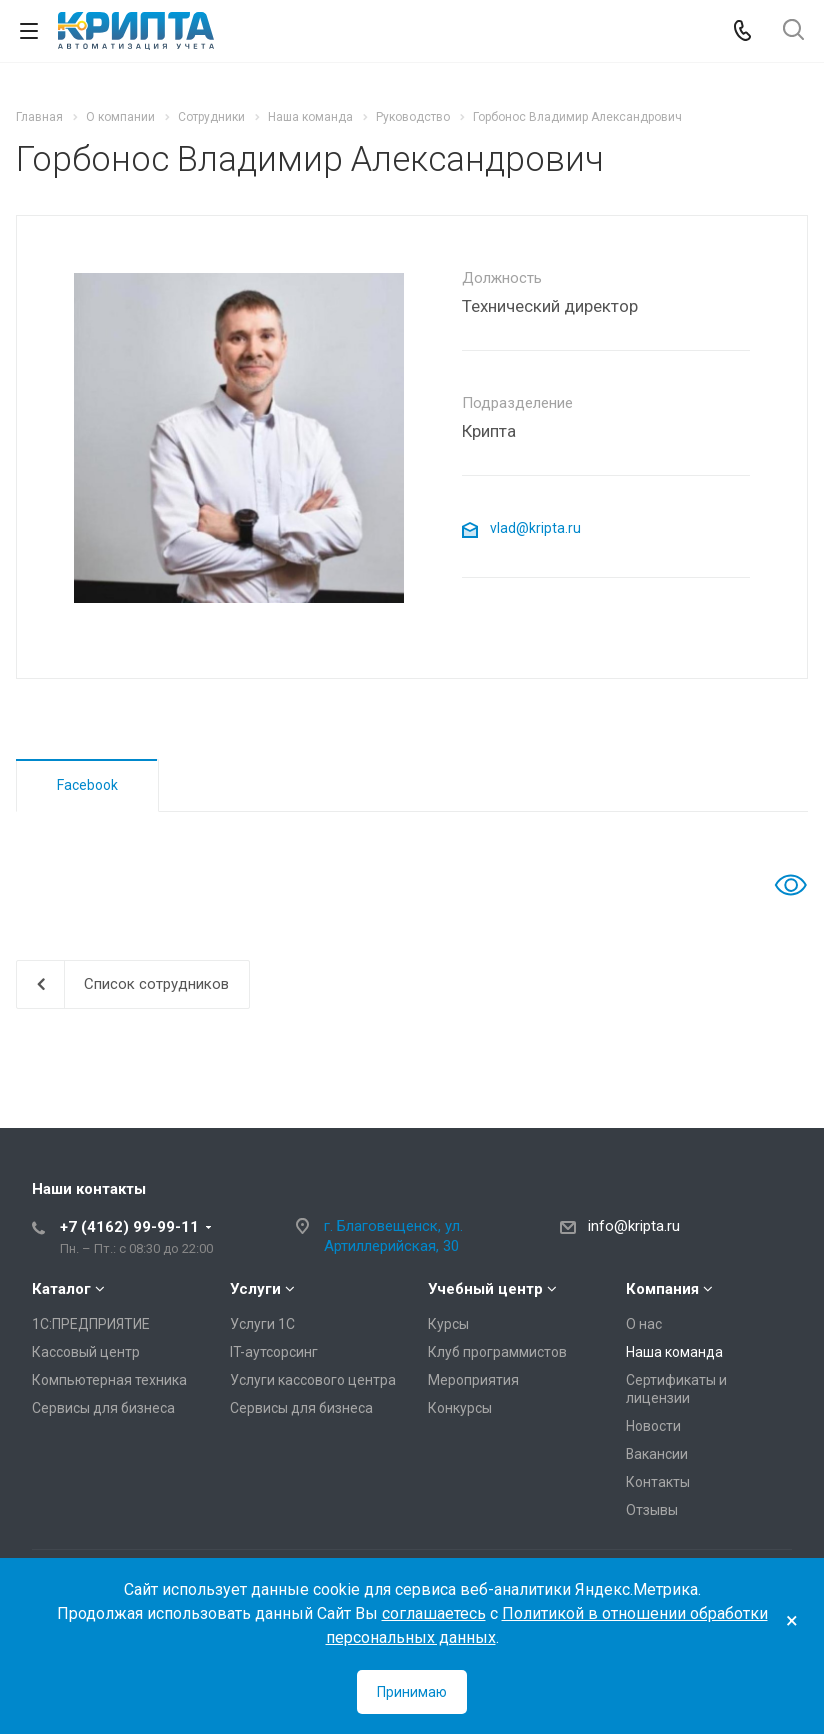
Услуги (255, 1289)
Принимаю (412, 1692)
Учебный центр (485, 1289)
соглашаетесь (434, 1613)
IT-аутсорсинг (274, 1352)
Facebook (87, 785)
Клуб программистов (497, 1352)
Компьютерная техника (109, 1380)
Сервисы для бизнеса (103, 1408)
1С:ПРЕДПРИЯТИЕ (91, 1324)
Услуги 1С (262, 1324)
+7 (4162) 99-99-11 (129, 1227)
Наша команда (674, 1352)
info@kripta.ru (634, 1226)
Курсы (448, 1324)
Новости (653, 1426)
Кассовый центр (86, 1352)
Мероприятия (473, 1380)
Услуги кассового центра (313, 1380)
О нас (644, 1324)
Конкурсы (460, 1408)
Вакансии (657, 1454)
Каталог (61, 1289)
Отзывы (652, 1510)
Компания (662, 1289)
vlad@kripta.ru (521, 528)
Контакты (658, 1482)
